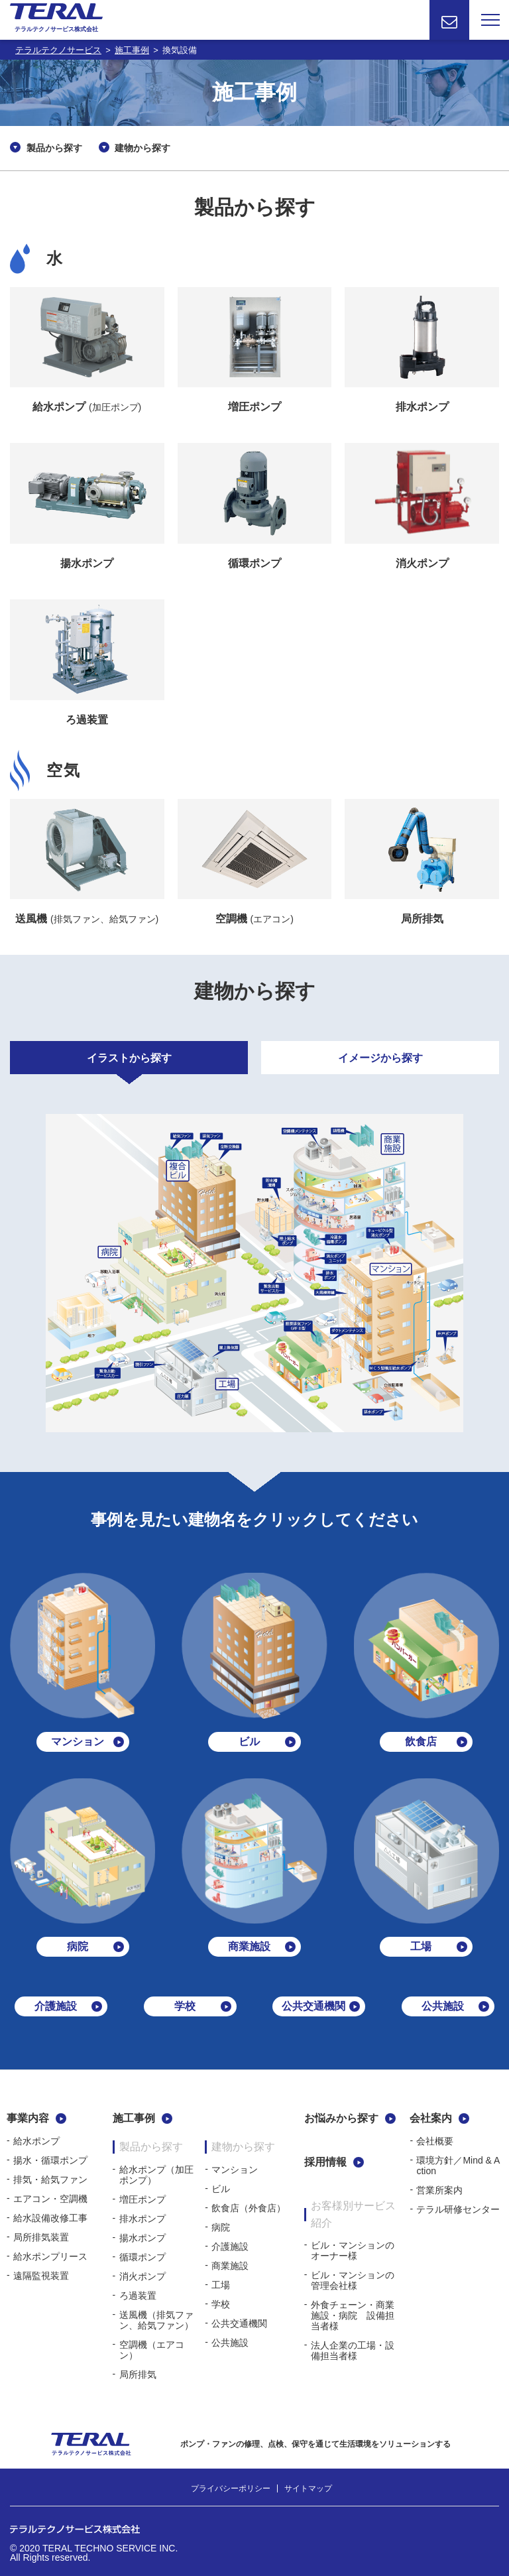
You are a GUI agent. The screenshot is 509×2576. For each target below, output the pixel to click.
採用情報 (325, 2162)
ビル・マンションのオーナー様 (352, 2250)
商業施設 (230, 2265)
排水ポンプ (142, 2218)
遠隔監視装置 (41, 2275)
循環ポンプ (142, 2257)
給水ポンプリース (50, 2256)
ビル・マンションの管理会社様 (352, 2280)
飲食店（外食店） (248, 2208)
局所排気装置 (41, 2237)
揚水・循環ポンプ (50, 2160)
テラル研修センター (458, 2209)
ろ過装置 (137, 2295)
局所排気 (137, 2374)
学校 (220, 2304)
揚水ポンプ (142, 2238)
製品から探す (54, 148)
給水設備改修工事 (50, 2218)
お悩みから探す (341, 2118)
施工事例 (134, 2118)
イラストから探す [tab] (129, 1058)
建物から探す (142, 148)
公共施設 (230, 2342)
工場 (220, 2285)
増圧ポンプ (142, 2199)
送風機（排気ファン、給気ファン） (156, 2320)
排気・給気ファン (50, 2179)
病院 (220, 2227)
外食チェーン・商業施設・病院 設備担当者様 (352, 2315)
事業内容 (28, 2118)
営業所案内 (439, 2190)
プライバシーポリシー (230, 2488)
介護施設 (230, 2246)
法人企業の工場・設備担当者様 (352, 2350)
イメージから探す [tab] (380, 1058)
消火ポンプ (142, 2276)
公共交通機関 (239, 2323)
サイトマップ (308, 2488)
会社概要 (434, 2141)
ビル (220, 2188)
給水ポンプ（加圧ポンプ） (156, 2174)
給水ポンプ (36, 2141)
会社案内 (431, 2118)
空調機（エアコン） (151, 2350)
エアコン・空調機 (50, 2198)
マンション (234, 2169)
